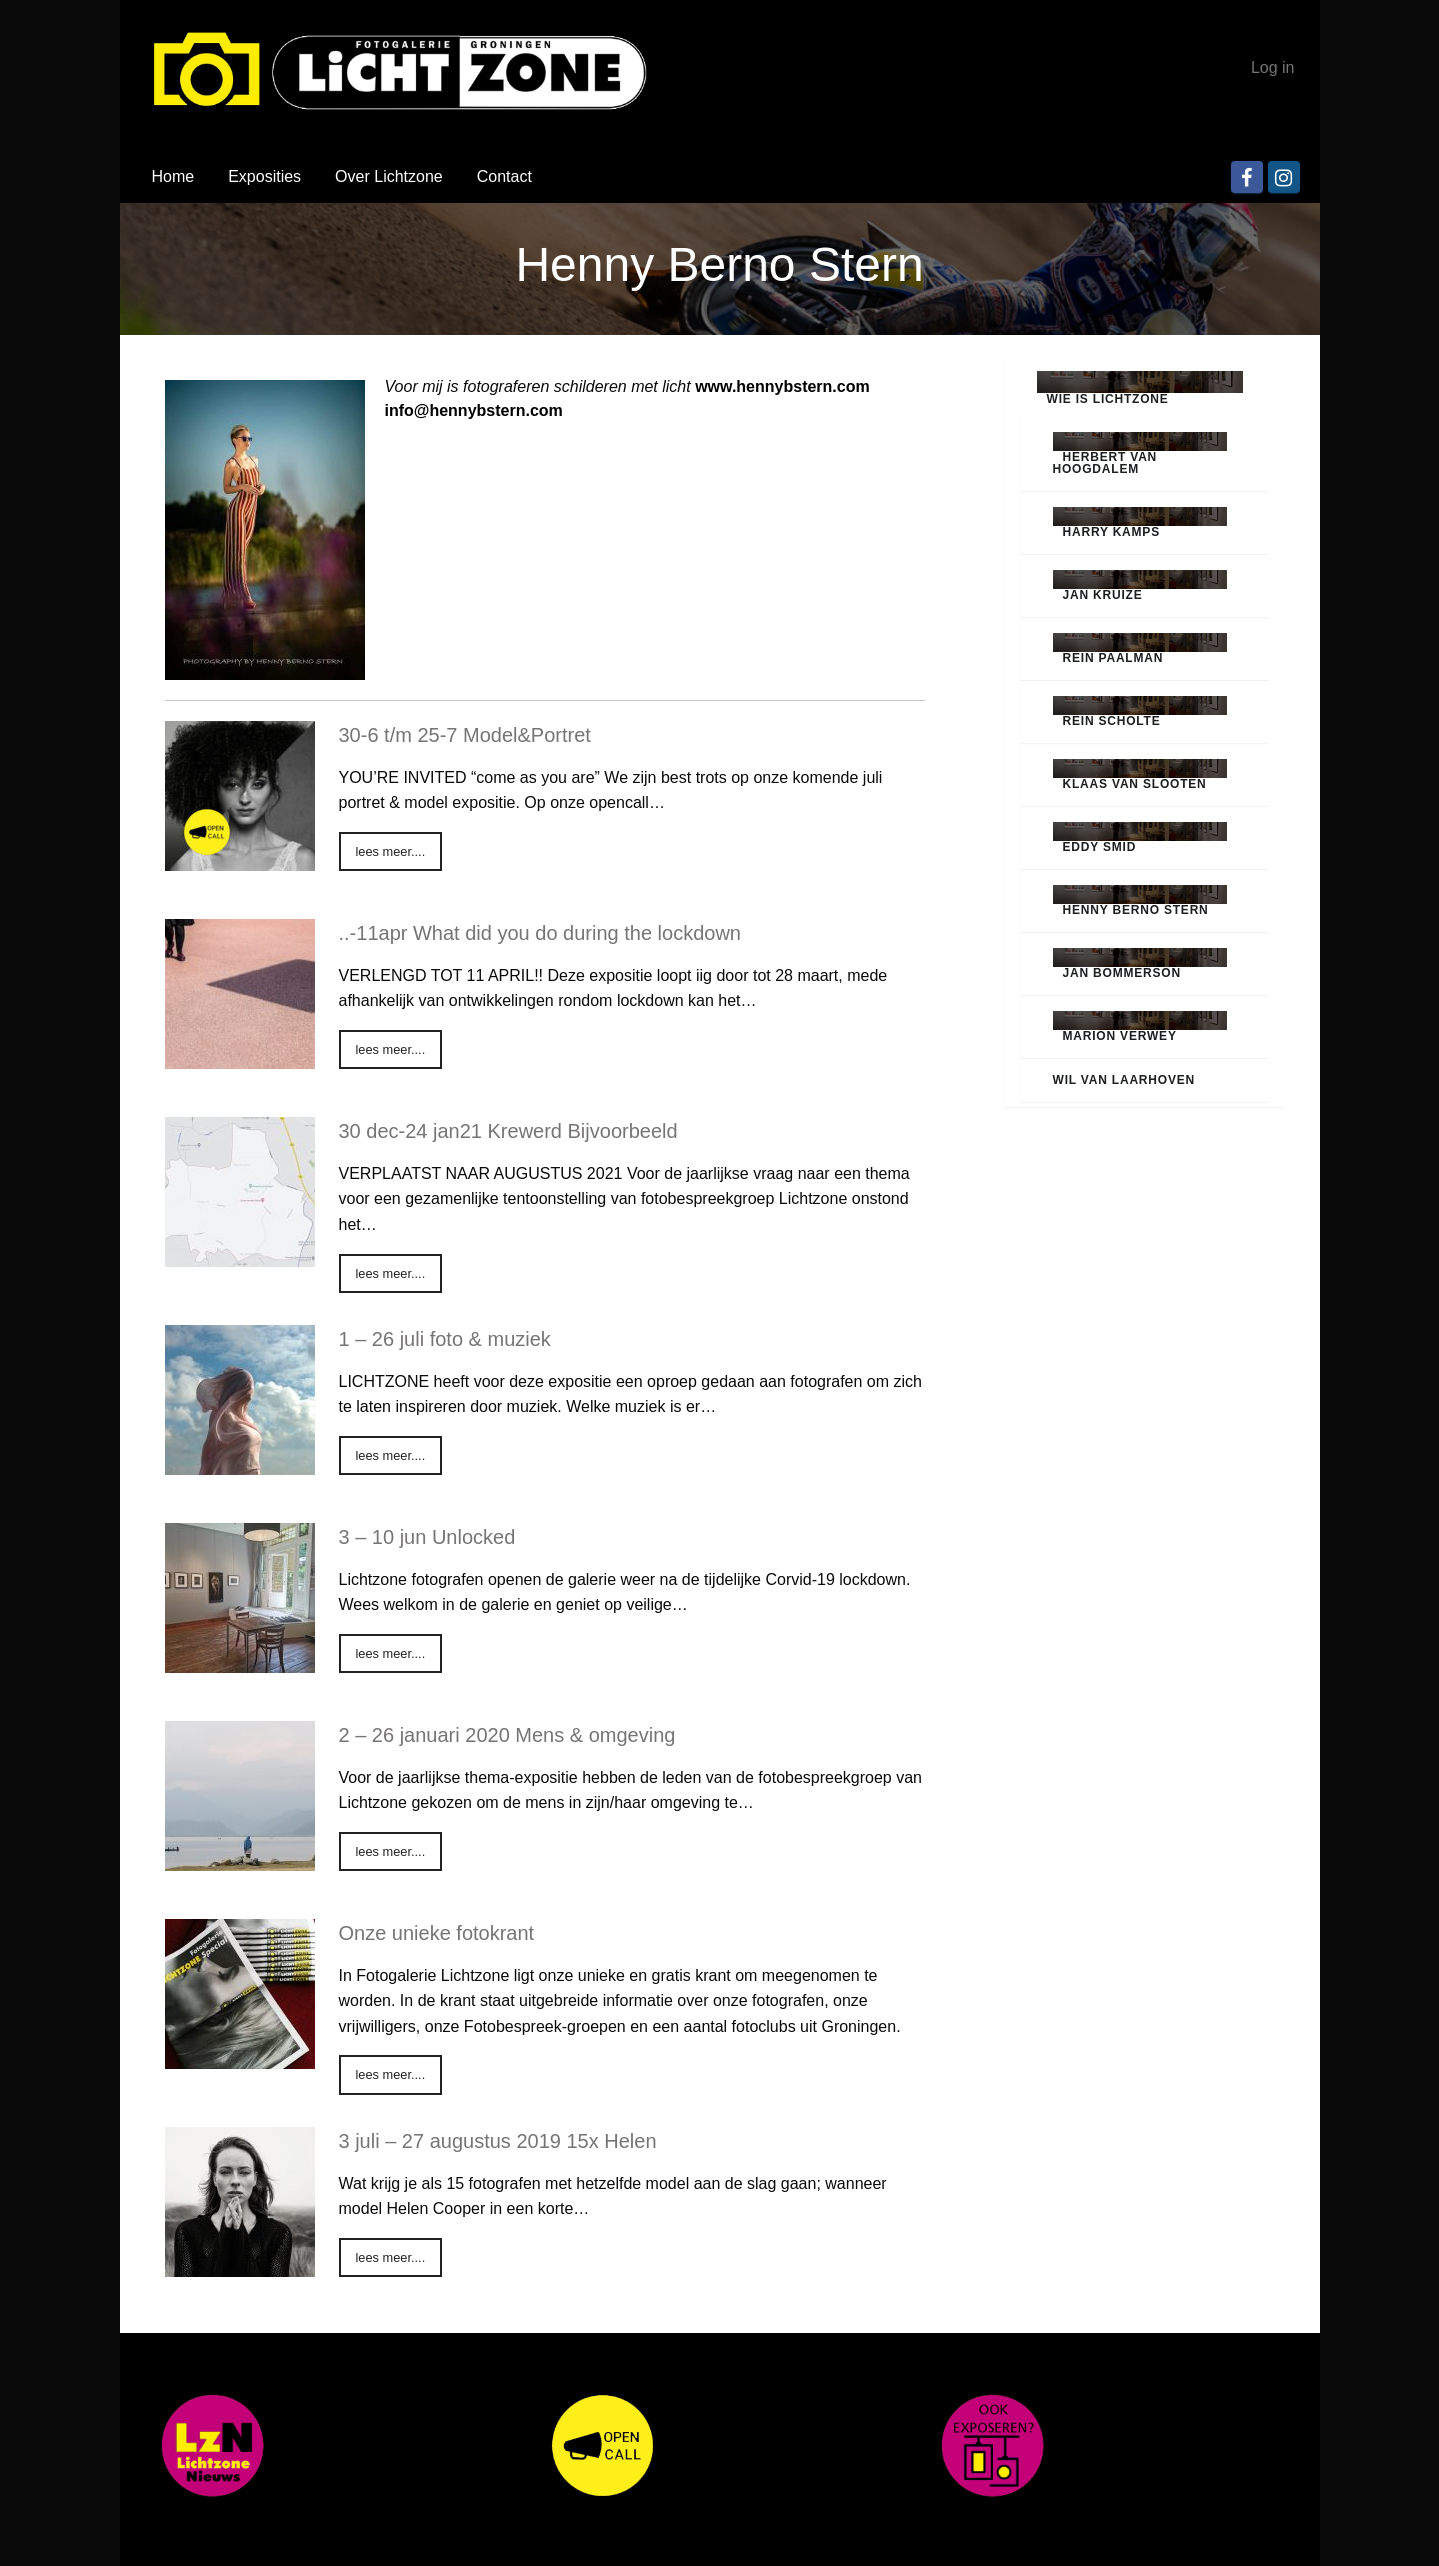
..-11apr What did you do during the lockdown (540, 933)
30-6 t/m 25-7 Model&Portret (465, 735)
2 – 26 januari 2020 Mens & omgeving (507, 1735)
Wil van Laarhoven (1124, 1080)
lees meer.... (391, 851)
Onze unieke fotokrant (437, 1933)
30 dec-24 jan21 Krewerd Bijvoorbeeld (508, 1131)
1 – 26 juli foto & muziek (445, 1339)
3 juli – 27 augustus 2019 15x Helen (498, 2141)
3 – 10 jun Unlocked (427, 1537)
